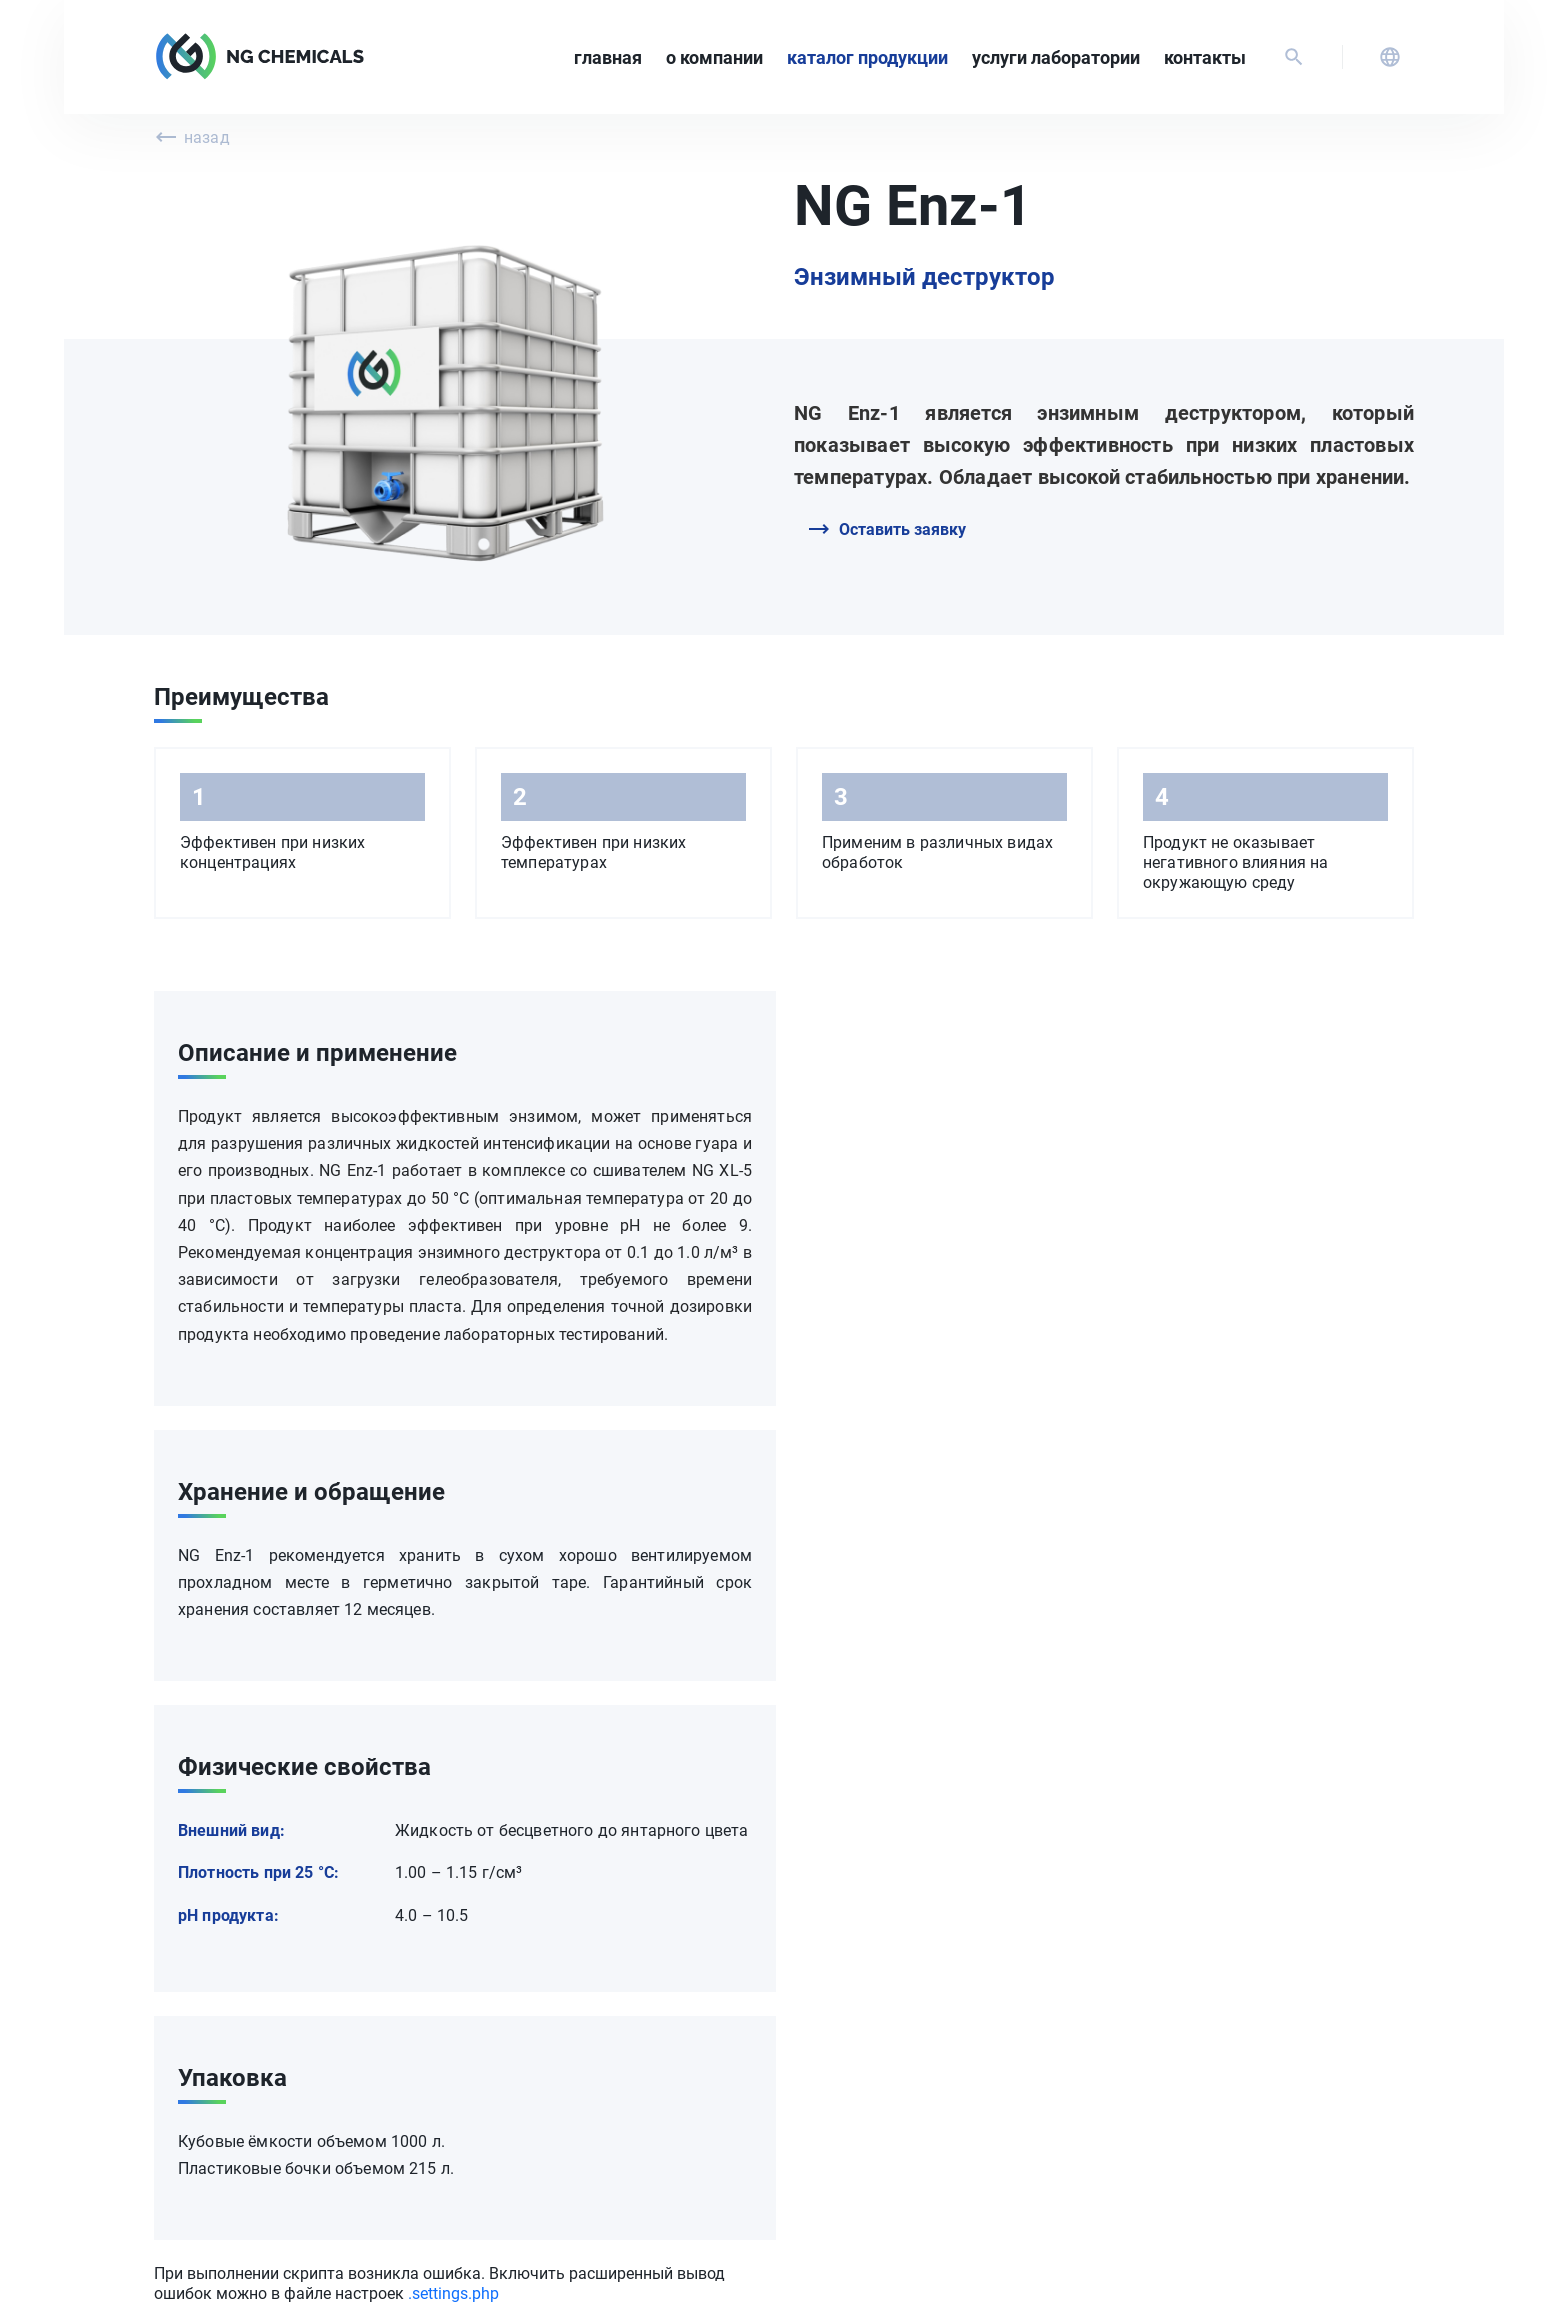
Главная (608, 57)
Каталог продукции (867, 57)
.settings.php (453, 2293)
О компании (714, 57)
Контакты (1205, 57)
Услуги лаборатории (1056, 57)
